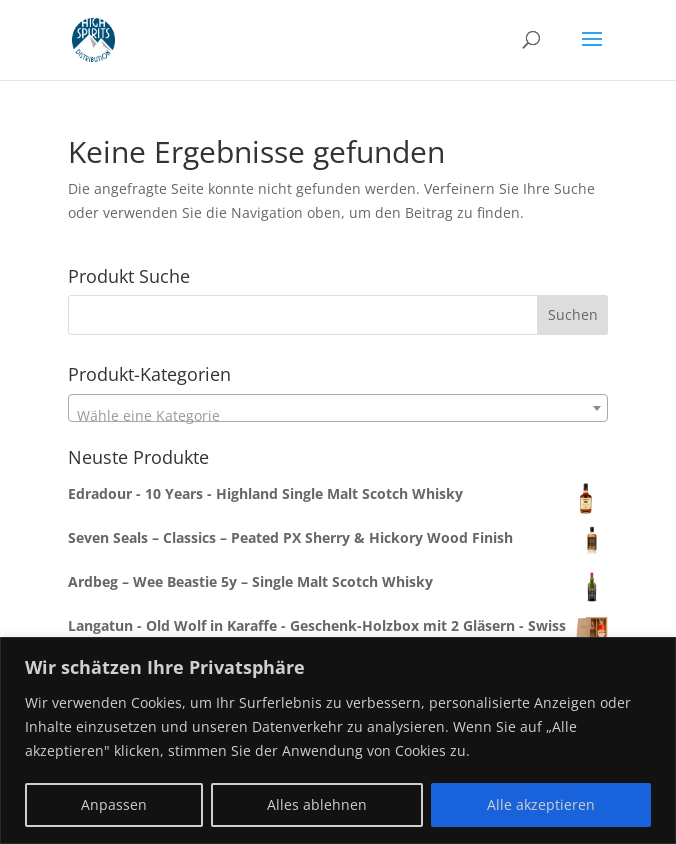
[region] (338, 740)
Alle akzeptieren (541, 804)
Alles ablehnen (317, 804)
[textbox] (338, 416)
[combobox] (338, 315)
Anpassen (114, 804)
